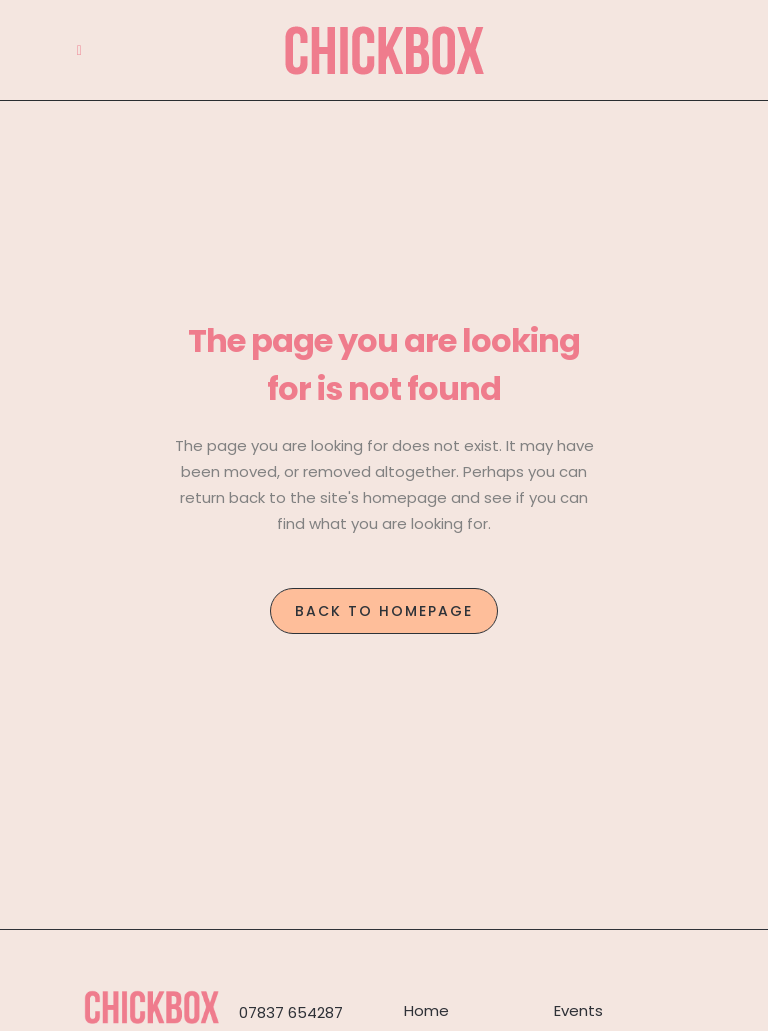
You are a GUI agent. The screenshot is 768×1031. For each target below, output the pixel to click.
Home (426, 1010)
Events (578, 1010)
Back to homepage (384, 611)
